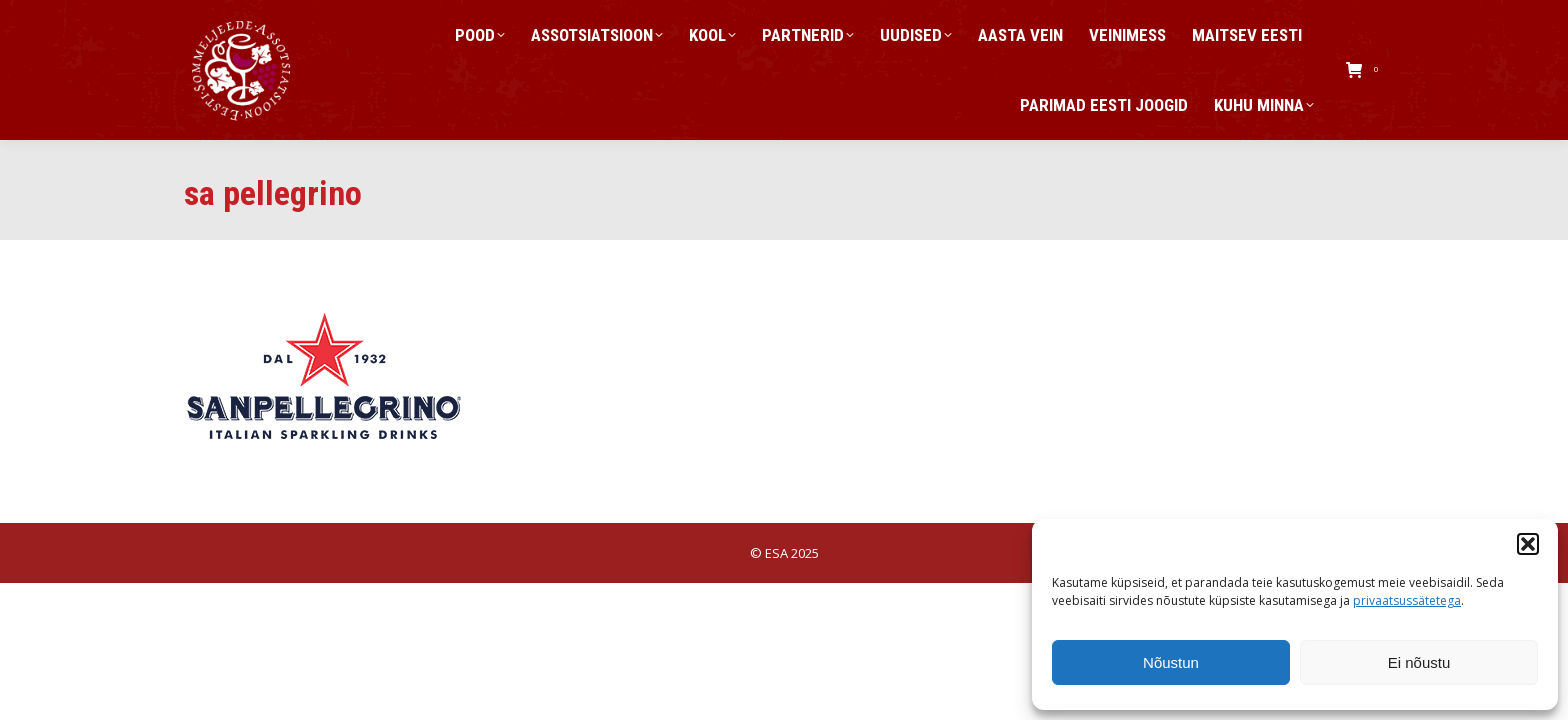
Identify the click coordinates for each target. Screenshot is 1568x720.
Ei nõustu (1419, 662)
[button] (1528, 544)
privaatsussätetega (1407, 600)
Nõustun (1171, 662)
